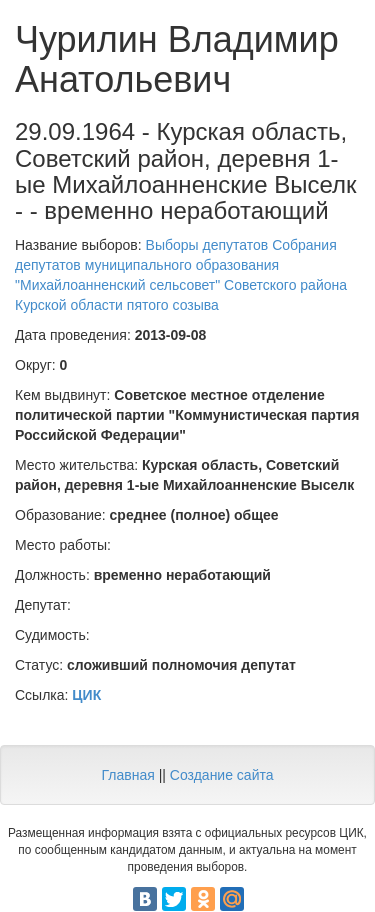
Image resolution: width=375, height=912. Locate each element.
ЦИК (86, 695)
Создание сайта (222, 775)
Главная (127, 775)
